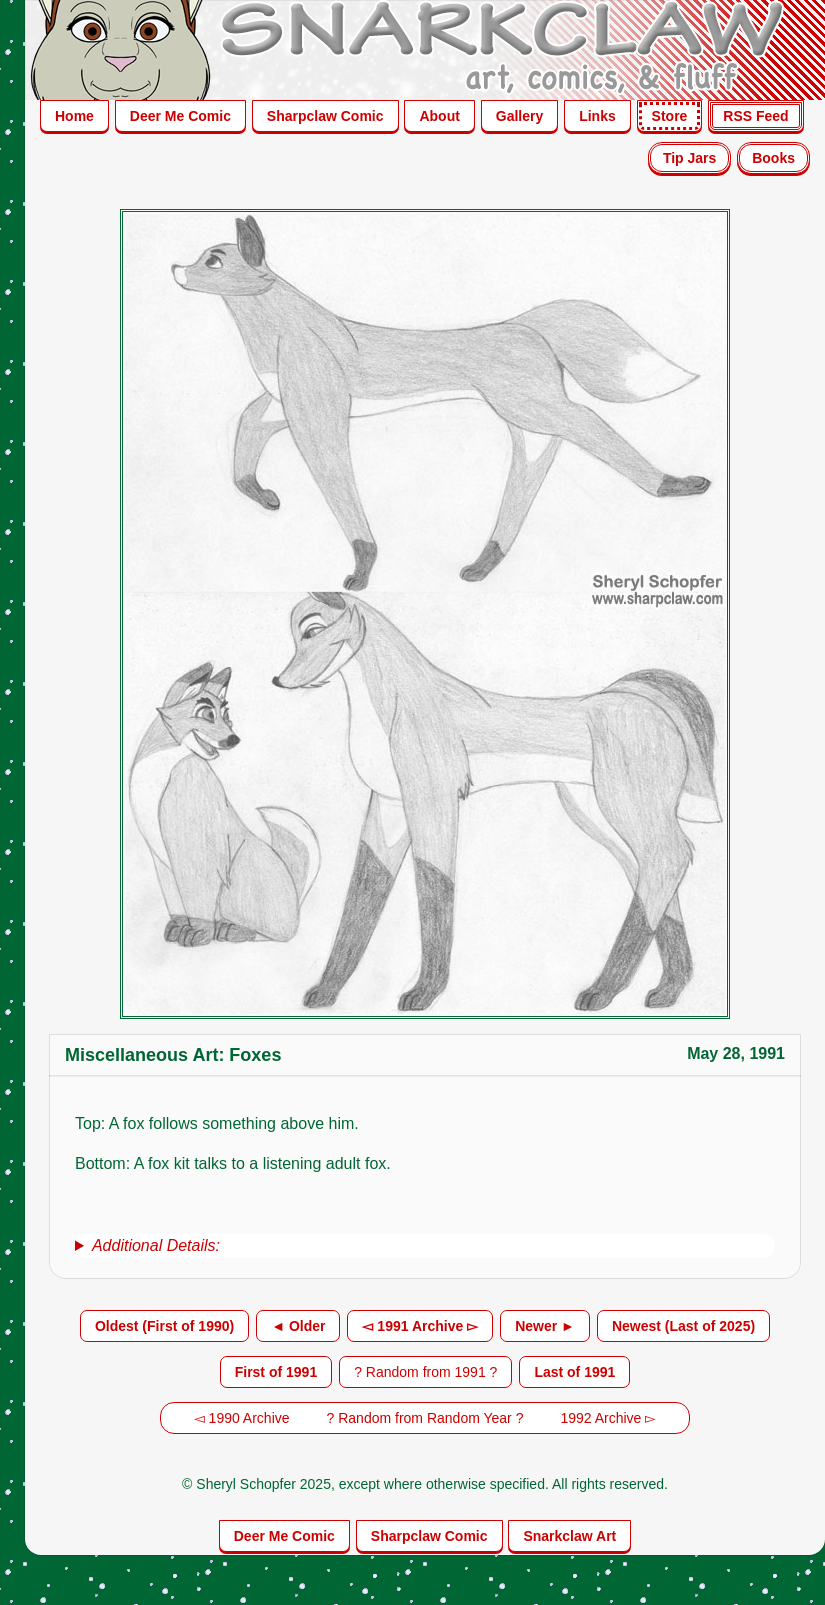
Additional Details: (156, 1245)
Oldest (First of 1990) (164, 1326)
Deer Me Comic (180, 116)
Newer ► (545, 1326)
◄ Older (298, 1326)
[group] (425, 1246)
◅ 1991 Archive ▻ (420, 1326)
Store (670, 116)
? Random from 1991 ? (425, 1372)
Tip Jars (689, 158)
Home (74, 116)
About (439, 116)
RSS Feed (755, 116)
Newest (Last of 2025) (683, 1326)
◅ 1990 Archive (242, 1418)
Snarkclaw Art (569, 1536)
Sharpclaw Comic (325, 116)
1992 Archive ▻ (608, 1418)
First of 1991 (276, 1372)
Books (773, 158)
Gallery (519, 116)
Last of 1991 (574, 1372)
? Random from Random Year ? (425, 1418)
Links (597, 116)
